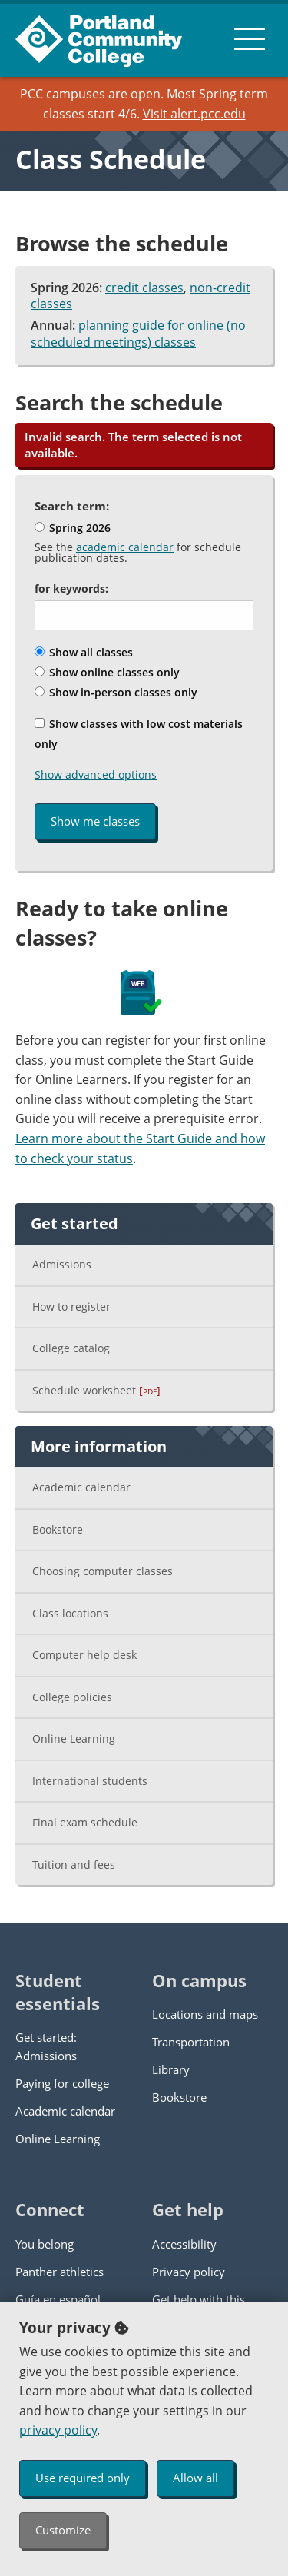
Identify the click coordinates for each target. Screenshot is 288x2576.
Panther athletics (59, 2271)
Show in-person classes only (116, 692)
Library (171, 2069)
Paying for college (62, 2083)
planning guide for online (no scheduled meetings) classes (138, 334)
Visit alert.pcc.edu (194, 113)
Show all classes (84, 652)
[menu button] (249, 38)
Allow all (195, 2477)
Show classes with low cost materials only (139, 733)
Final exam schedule (84, 1822)
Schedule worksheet (96, 1390)
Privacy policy (188, 2271)
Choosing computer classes (102, 1571)
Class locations (70, 1613)
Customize (63, 2530)
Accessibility (184, 2244)
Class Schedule (110, 159)
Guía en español (58, 2299)
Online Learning (73, 1738)
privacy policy (58, 2429)
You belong (44, 2244)
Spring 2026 (73, 527)
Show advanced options (96, 774)
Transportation (191, 2041)
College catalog (71, 1348)
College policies (72, 1697)
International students (89, 1780)
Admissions (61, 1264)
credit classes (144, 287)
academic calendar (125, 547)
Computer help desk (84, 1654)
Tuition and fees (73, 1864)
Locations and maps (205, 2014)
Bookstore (57, 1529)
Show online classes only (107, 672)
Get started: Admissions (46, 2046)
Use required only (82, 2477)
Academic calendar (81, 1487)
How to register (71, 1306)
